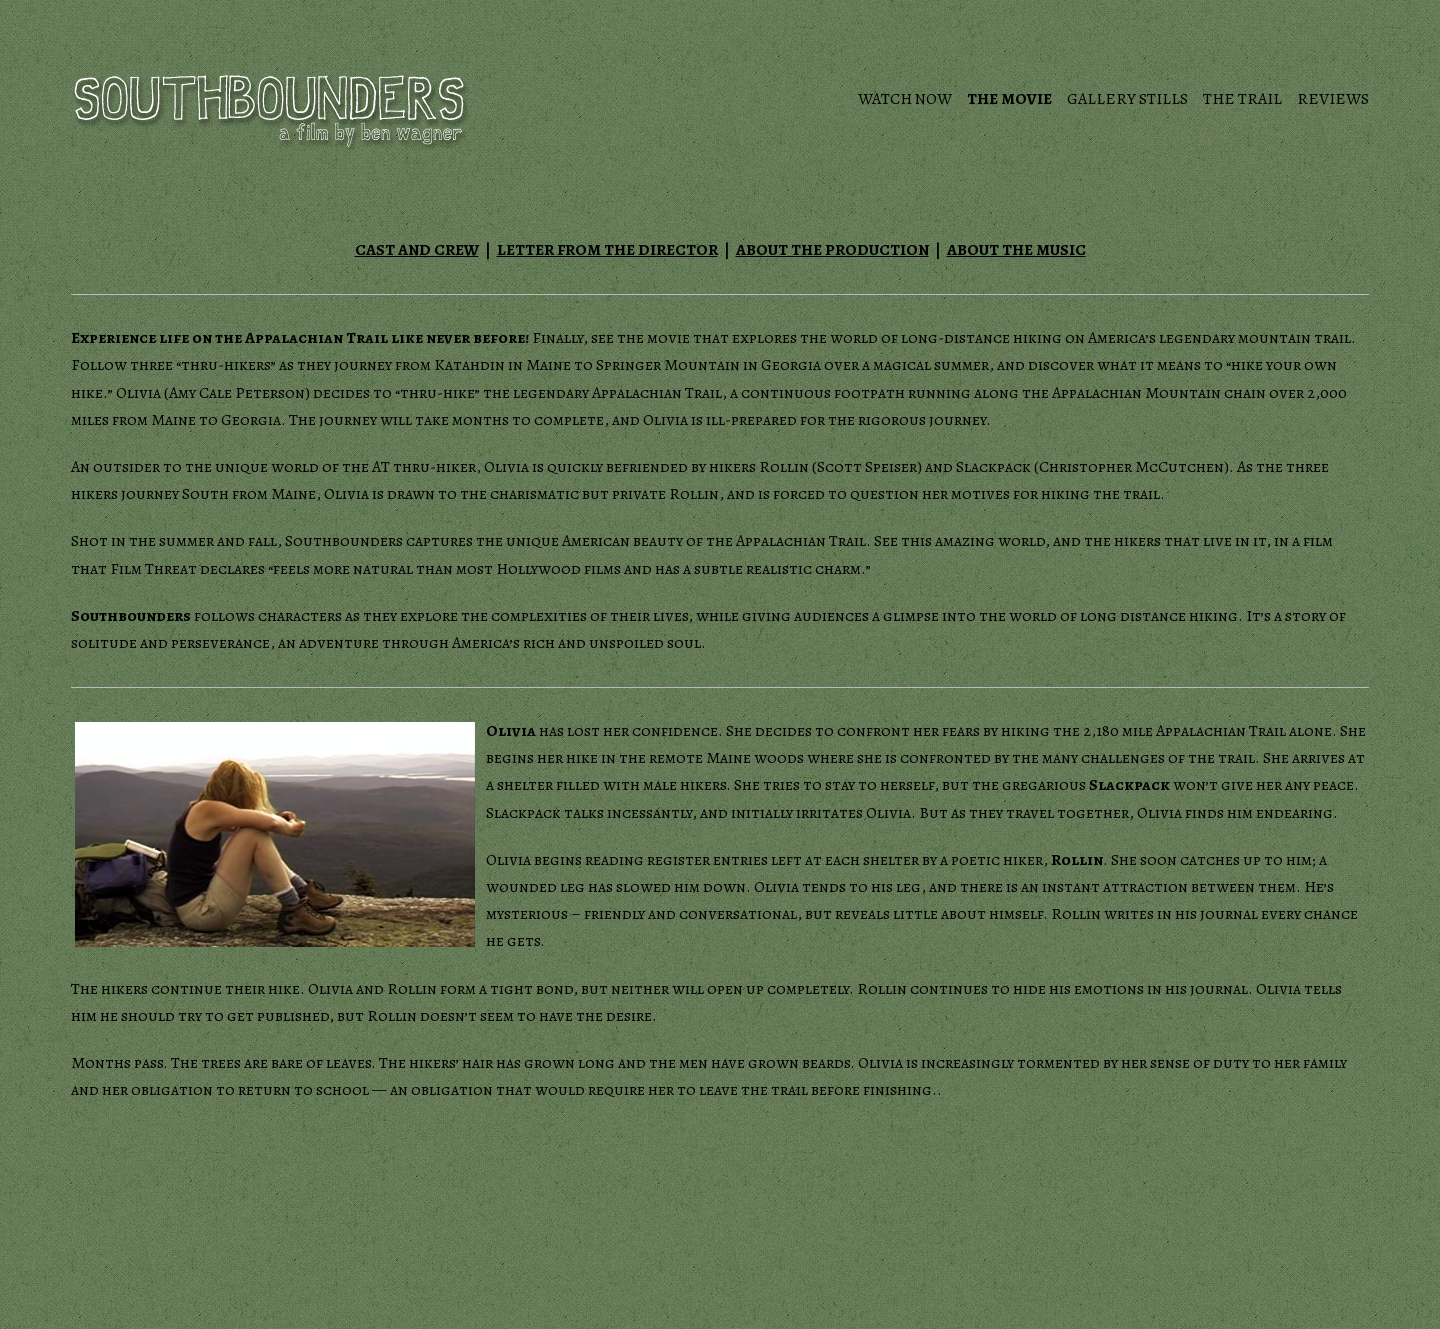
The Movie (1009, 99)
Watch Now (905, 99)
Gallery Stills (1127, 99)
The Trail (1242, 99)
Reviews (1333, 99)
